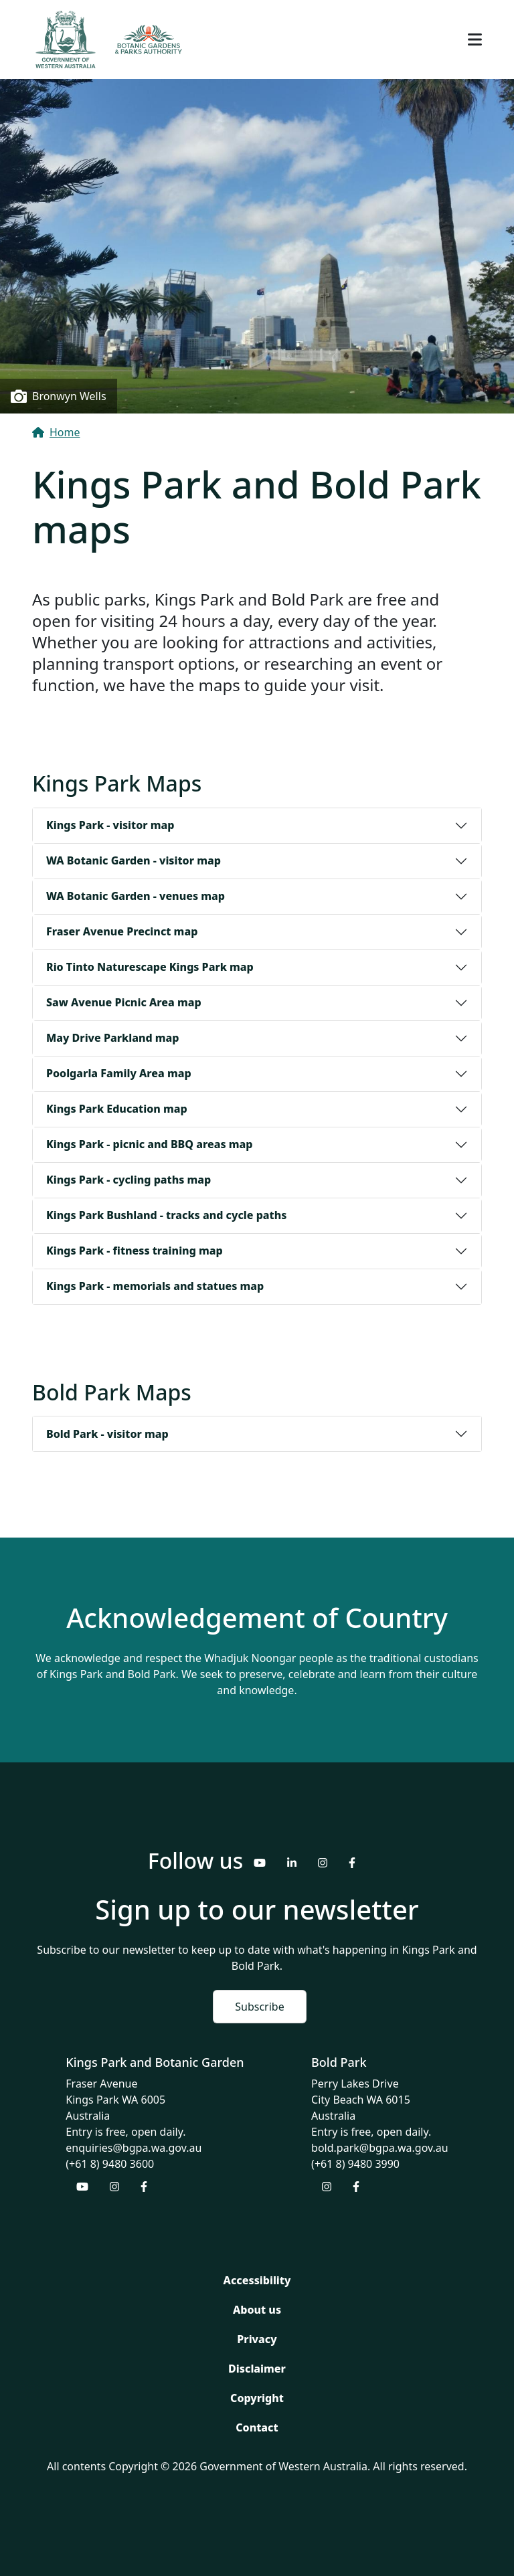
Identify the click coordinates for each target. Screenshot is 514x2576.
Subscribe (259, 2006)
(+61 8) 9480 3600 (110, 2163)
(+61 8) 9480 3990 (355, 2163)
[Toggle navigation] (475, 39)
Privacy (256, 2339)
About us (257, 2309)
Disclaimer (257, 2368)
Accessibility (257, 2280)
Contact (257, 2427)
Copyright (257, 2398)
